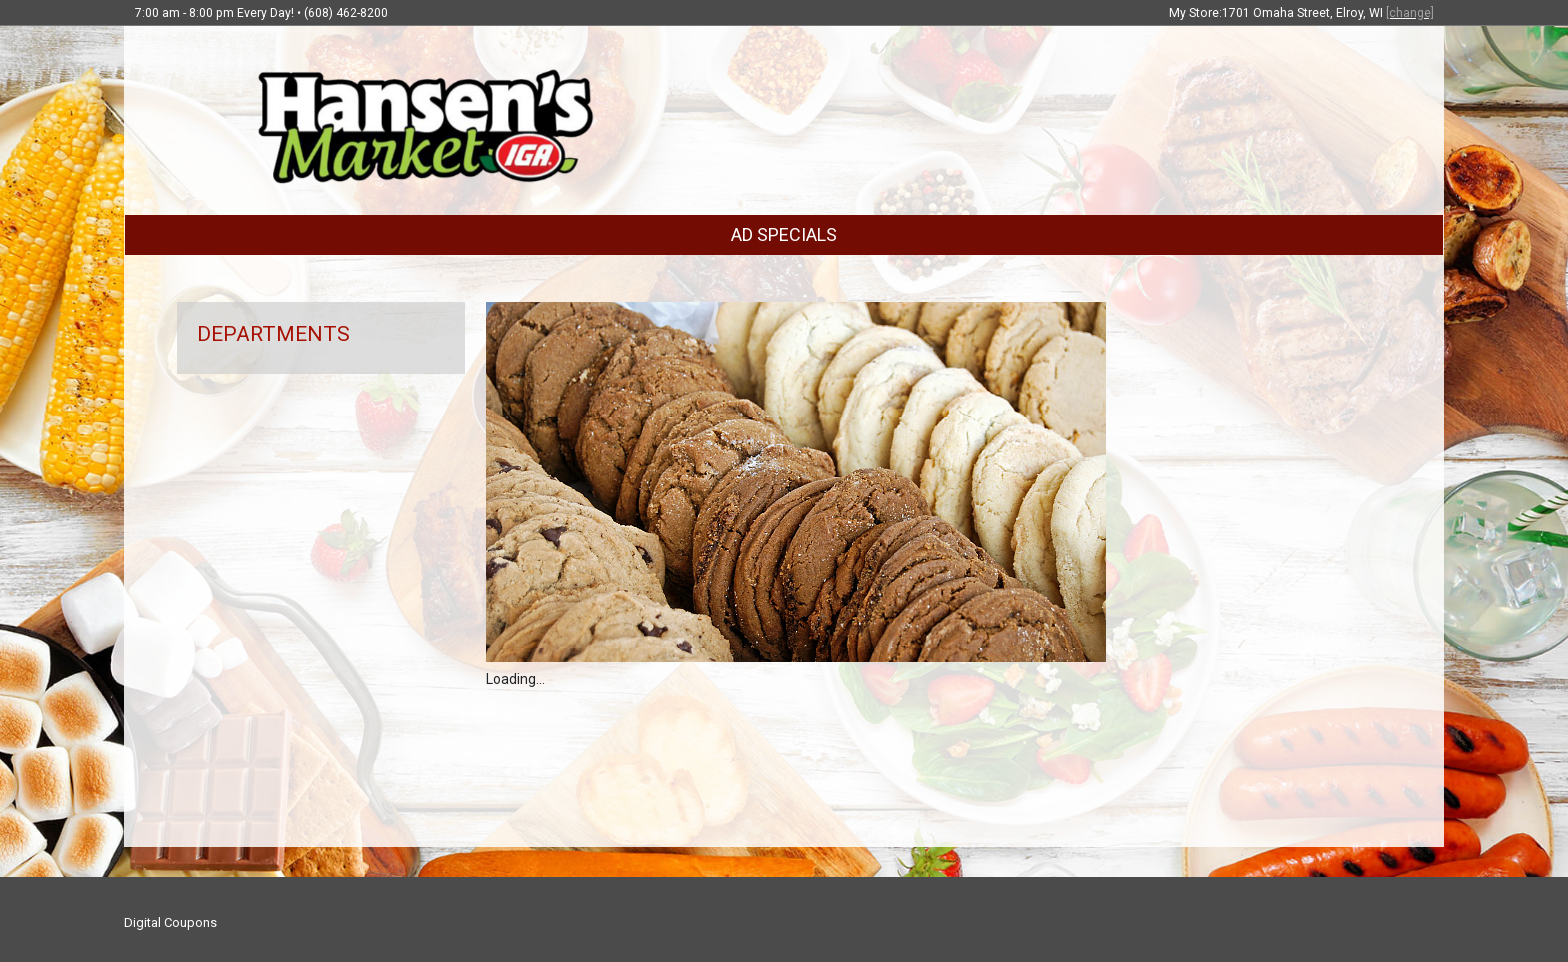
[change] (1410, 13)
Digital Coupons (170, 922)
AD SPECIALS (784, 234)
